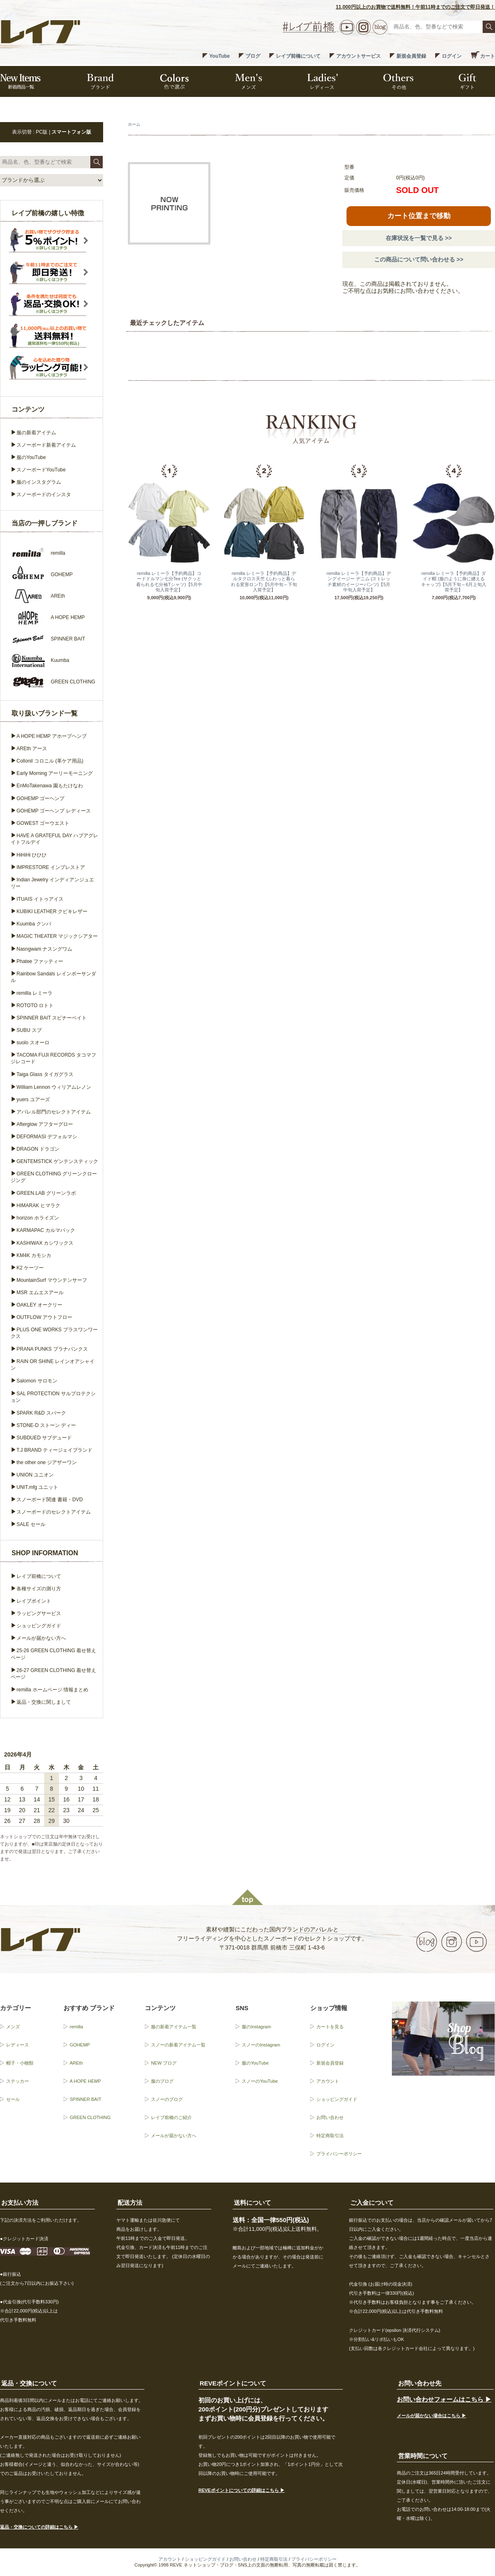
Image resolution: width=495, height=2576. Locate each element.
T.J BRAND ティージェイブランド (54, 1450)
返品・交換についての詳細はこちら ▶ (39, 2526)
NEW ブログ (164, 2062)
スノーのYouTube (260, 2081)
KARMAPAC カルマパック (45, 1230)
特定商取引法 (330, 2135)
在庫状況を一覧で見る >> (419, 238)
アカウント (327, 2081)
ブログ (252, 56)
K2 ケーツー (30, 1268)
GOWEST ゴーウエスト (42, 823)
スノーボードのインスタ (43, 494)
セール (13, 2099)
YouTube (219, 56)
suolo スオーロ (33, 1042)
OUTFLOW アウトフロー (44, 1317)
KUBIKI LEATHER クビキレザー (51, 911)
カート (487, 56)
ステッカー (17, 2081)
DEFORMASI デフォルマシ (46, 1137)
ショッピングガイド (38, 1626)
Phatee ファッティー (39, 961)
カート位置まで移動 (418, 216)
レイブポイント (33, 1601)
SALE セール (30, 1524)
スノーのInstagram (261, 2044)
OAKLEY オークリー (39, 1305)
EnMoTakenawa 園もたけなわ (49, 786)
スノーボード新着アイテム (46, 445)
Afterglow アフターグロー (44, 1124)
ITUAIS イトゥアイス (40, 899)
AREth (76, 2062)
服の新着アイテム (36, 433)
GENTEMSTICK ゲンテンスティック (57, 1161)
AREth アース (31, 748)
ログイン (452, 56)
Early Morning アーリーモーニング (54, 773)
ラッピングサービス (38, 1613)
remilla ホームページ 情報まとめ (52, 1690)
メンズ (13, 2026)
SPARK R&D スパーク (41, 1413)
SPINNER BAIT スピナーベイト (51, 1018)
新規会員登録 (411, 56)
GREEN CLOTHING (90, 2117)
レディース (17, 2044)
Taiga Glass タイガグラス (44, 1074)
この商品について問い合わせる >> (418, 259)
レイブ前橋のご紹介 (171, 2117)
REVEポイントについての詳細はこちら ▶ (241, 2490)
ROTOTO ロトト (35, 1005)
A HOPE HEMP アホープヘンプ (51, 736)
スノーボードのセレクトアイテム (53, 1512)
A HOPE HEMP (85, 2081)
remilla (76, 2026)
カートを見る (330, 2026)
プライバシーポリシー (339, 2153)
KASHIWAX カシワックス (44, 1243)
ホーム (134, 124)
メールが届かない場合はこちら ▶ (431, 2415)
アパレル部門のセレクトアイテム (53, 1112)
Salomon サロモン (36, 1381)
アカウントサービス (358, 56)
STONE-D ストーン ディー (46, 1425)
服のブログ (162, 2081)
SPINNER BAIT (85, 2099)
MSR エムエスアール (40, 1292)
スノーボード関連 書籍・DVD (49, 1499)
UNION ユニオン (35, 1475)
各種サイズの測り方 (38, 1589)
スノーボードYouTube (41, 470)
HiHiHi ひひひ (31, 855)
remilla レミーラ (34, 993)
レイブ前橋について (298, 56)
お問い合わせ (330, 2117)
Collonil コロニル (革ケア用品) (49, 761)
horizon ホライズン (37, 1218)
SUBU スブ (29, 1030)
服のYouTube (31, 457)
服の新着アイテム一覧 (173, 2026)
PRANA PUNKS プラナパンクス (52, 1349)
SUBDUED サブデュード (44, 1438)
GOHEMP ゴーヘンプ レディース (53, 811)
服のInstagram (256, 2026)
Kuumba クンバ (33, 924)
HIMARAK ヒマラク (38, 1205)
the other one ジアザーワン (46, 1462)
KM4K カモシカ (33, 1255)
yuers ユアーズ (33, 1099)
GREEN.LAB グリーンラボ (46, 1193)
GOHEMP (80, 2044)
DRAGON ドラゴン (37, 1149)
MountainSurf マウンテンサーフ (51, 1280)
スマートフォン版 (71, 132)
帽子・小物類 (19, 2062)
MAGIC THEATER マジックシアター (57, 936)
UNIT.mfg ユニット (37, 1487)
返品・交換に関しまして (43, 1702)
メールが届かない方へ (41, 1638)
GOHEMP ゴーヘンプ (40, 798)
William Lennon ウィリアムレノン (53, 1087)
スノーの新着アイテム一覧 (178, 2044)
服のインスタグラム (38, 482)
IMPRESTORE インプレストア (50, 867)
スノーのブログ (167, 2099)
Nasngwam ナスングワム (44, 949)
